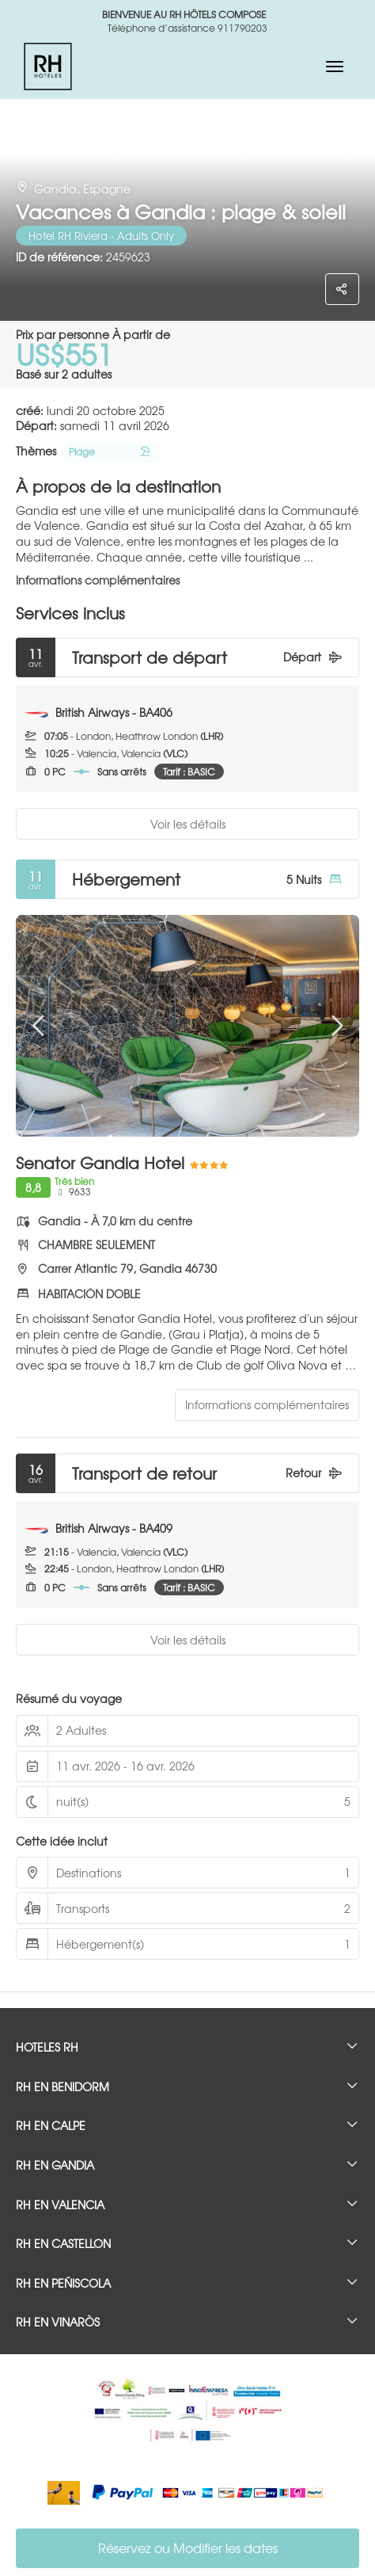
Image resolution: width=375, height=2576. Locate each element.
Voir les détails (187, 824)
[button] (39, 1026)
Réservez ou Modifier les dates (188, 2547)
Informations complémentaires (98, 580)
